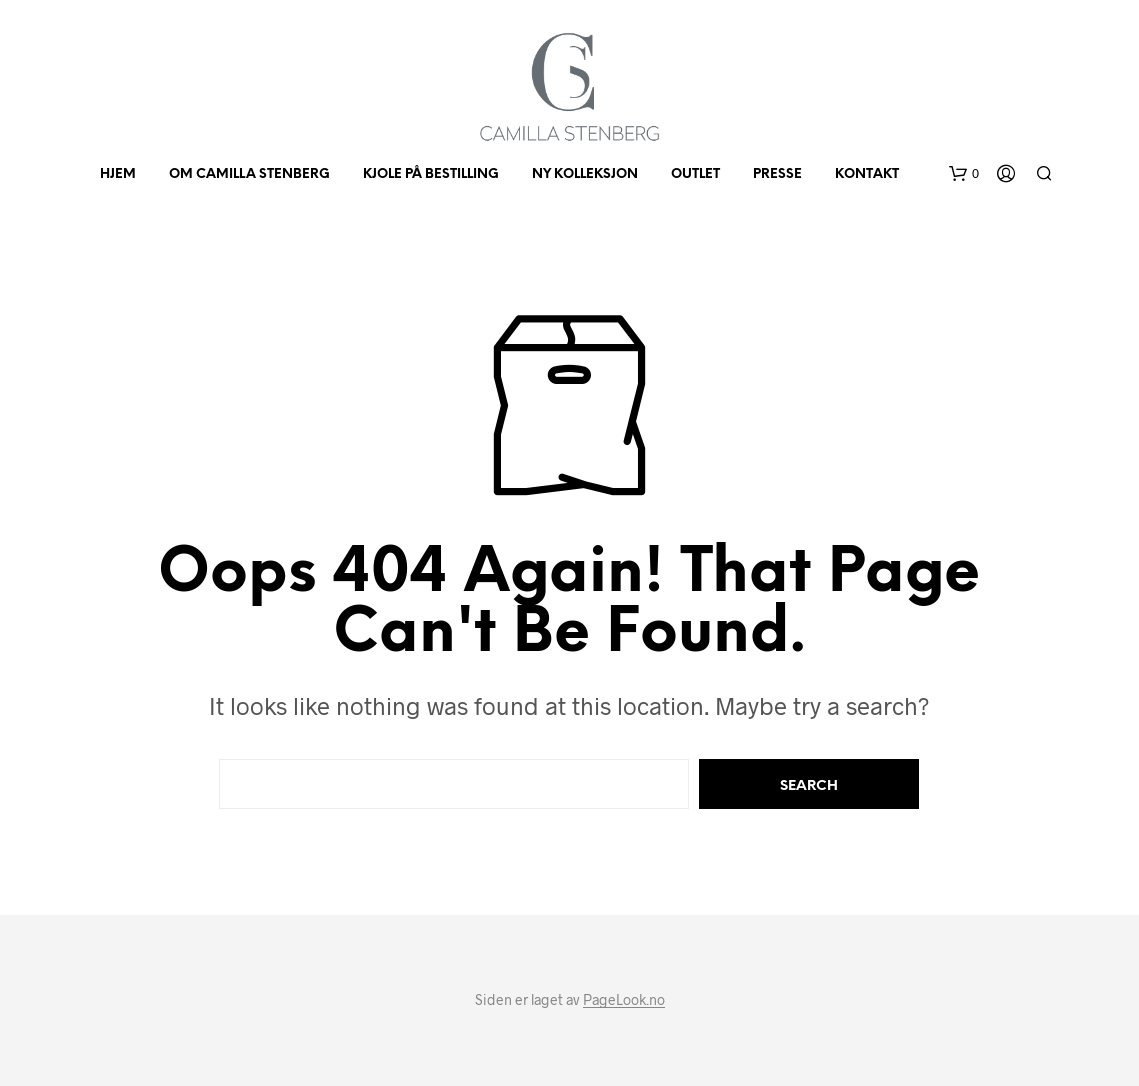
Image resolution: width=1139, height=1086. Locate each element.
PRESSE (777, 174)
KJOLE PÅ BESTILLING (431, 174)
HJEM (118, 174)
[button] (964, 174)
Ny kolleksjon (585, 174)
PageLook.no (624, 1000)
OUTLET (695, 174)
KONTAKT (867, 174)
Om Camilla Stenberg (249, 174)
